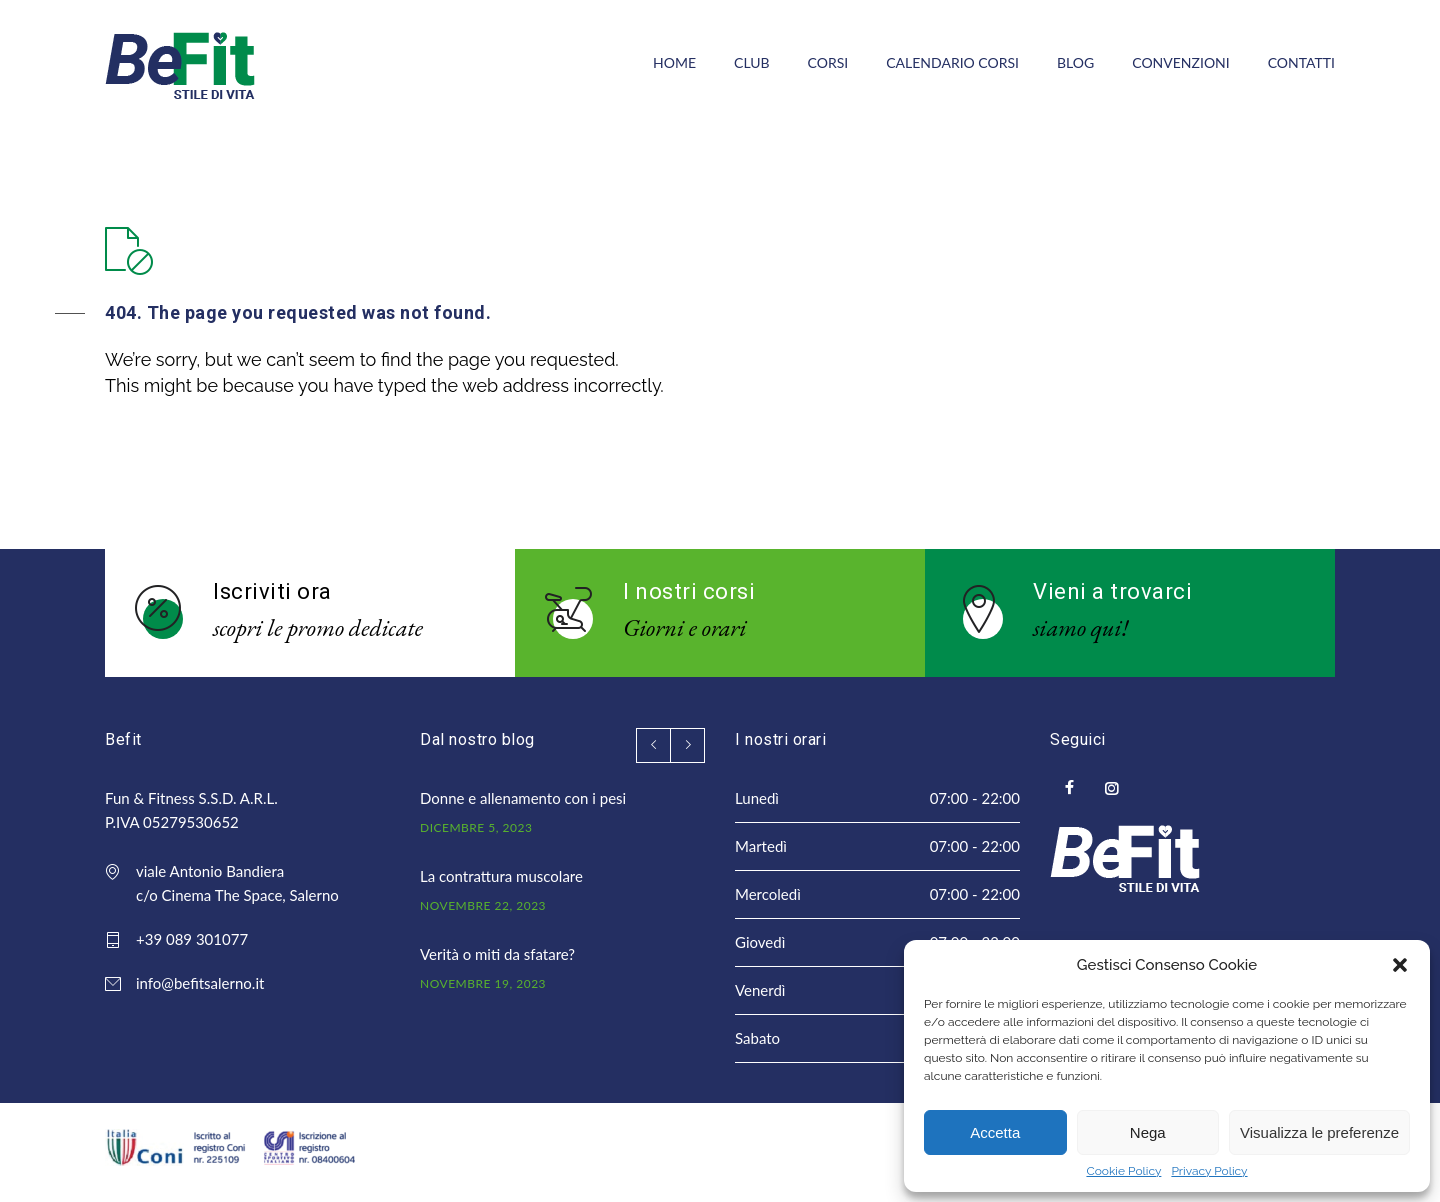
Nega (1148, 1132)
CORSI (828, 62)
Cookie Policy (1123, 1171)
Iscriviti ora (272, 591)
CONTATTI (1301, 62)
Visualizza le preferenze (1319, 1132)
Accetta (995, 1132)
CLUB (752, 62)
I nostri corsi (689, 591)
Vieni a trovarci (1112, 591)
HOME (674, 62)
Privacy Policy (1209, 1171)
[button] (1400, 965)
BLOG (1075, 62)
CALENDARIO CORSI (952, 62)
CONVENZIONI (1180, 62)
